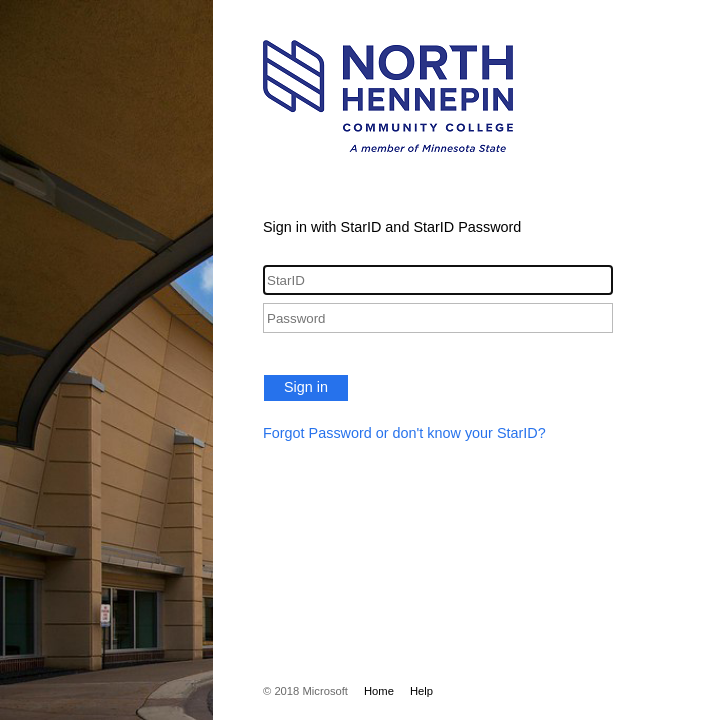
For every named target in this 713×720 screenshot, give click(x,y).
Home (379, 691)
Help (421, 691)
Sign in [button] (306, 387)
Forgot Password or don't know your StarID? (404, 433)
